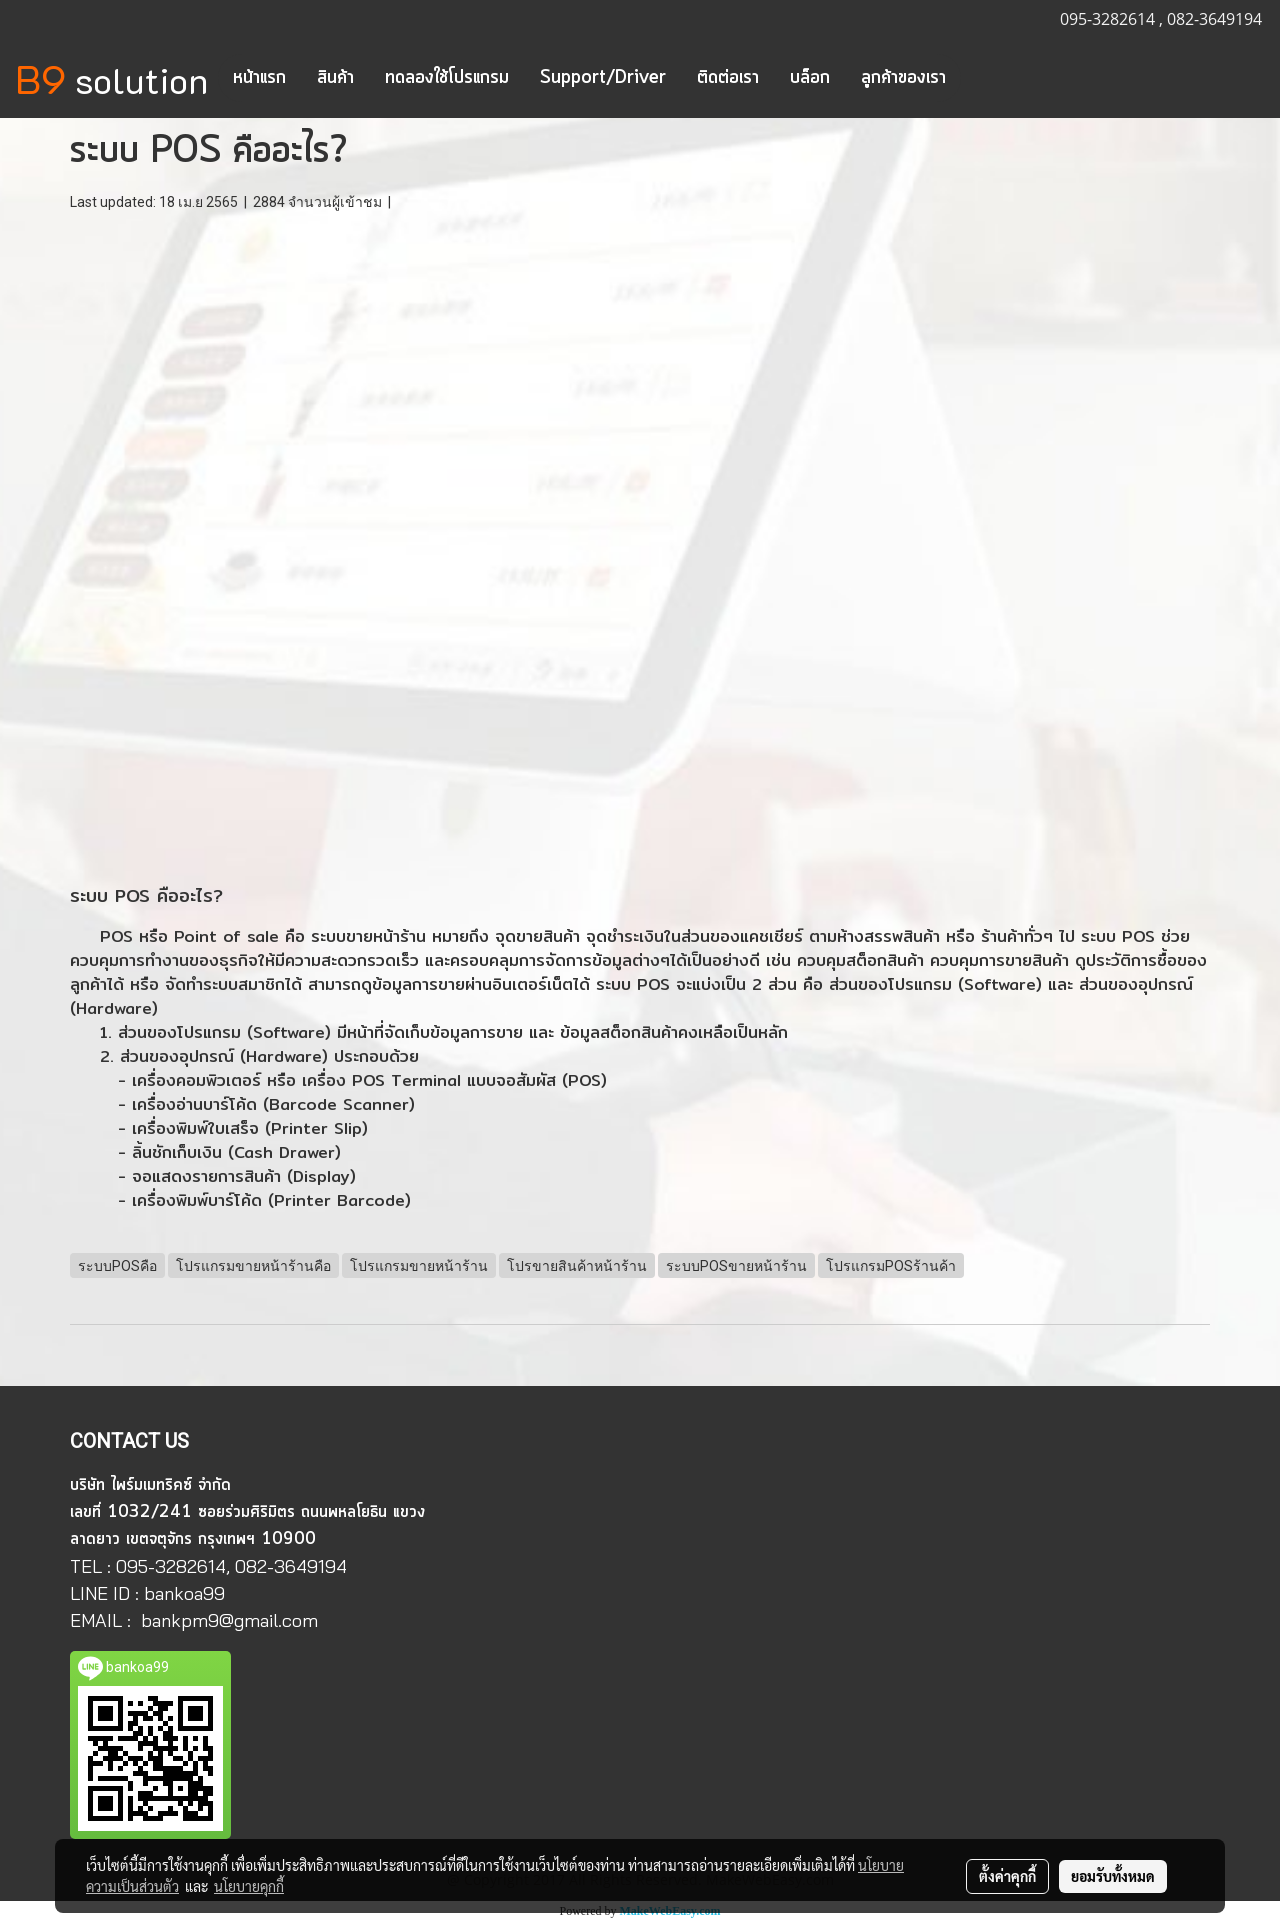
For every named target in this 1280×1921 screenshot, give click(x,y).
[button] (979, 78)
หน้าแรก (259, 78)
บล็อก (810, 78)
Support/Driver (603, 78)
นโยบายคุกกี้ (249, 1886)
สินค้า (335, 78)
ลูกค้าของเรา (903, 78)
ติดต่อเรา (728, 78)
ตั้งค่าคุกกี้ (1007, 1876)
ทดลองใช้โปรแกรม (447, 78)
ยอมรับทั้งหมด (1113, 1876)
